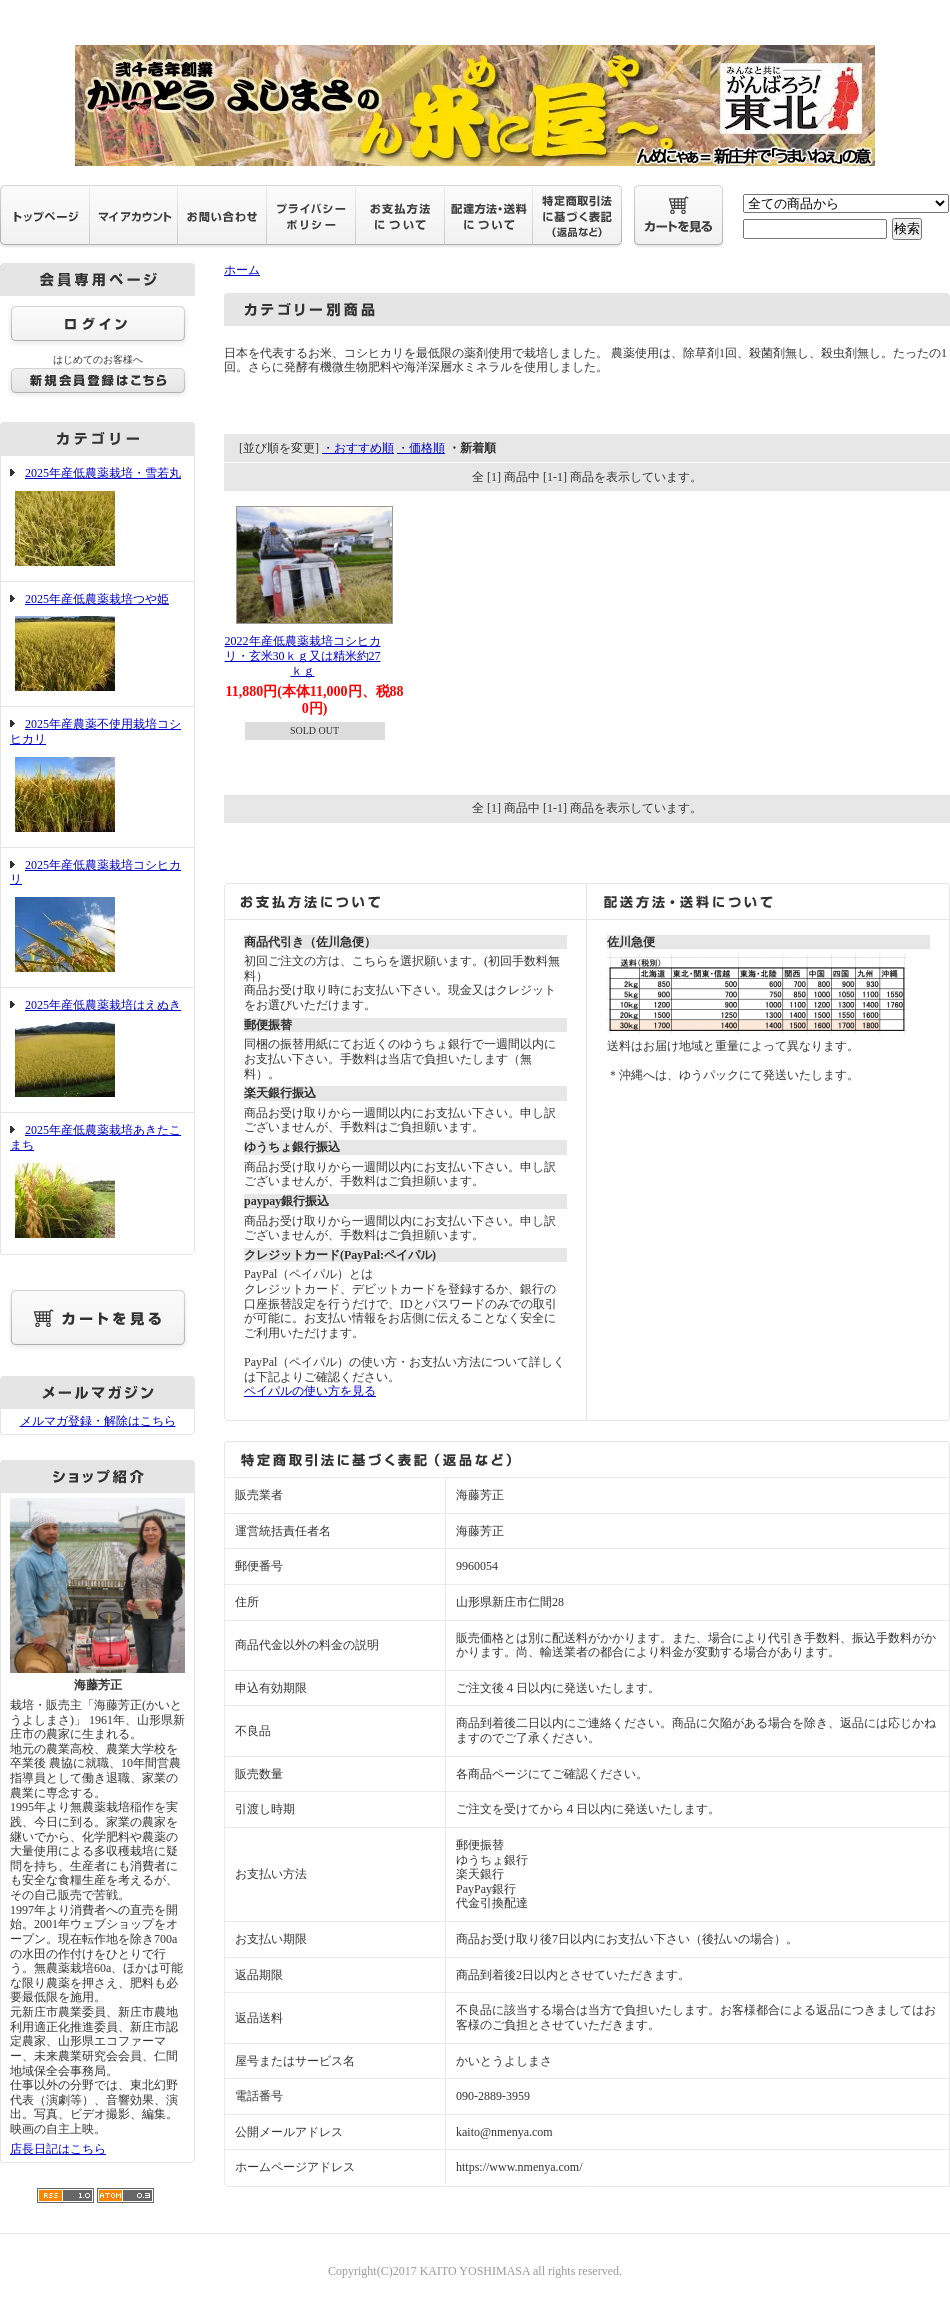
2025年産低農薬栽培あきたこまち (97, 1182)
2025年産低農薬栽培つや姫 (97, 644)
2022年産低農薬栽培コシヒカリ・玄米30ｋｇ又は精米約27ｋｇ (303, 655)
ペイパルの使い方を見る (310, 1391)
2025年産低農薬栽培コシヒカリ (97, 917)
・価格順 (421, 448)
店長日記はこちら (58, 2149)
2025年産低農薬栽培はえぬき (97, 1050)
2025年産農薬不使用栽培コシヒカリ (97, 776)
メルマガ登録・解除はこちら (98, 1421)
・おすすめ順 (358, 448)
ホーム (242, 270)
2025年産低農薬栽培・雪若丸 (97, 518)
